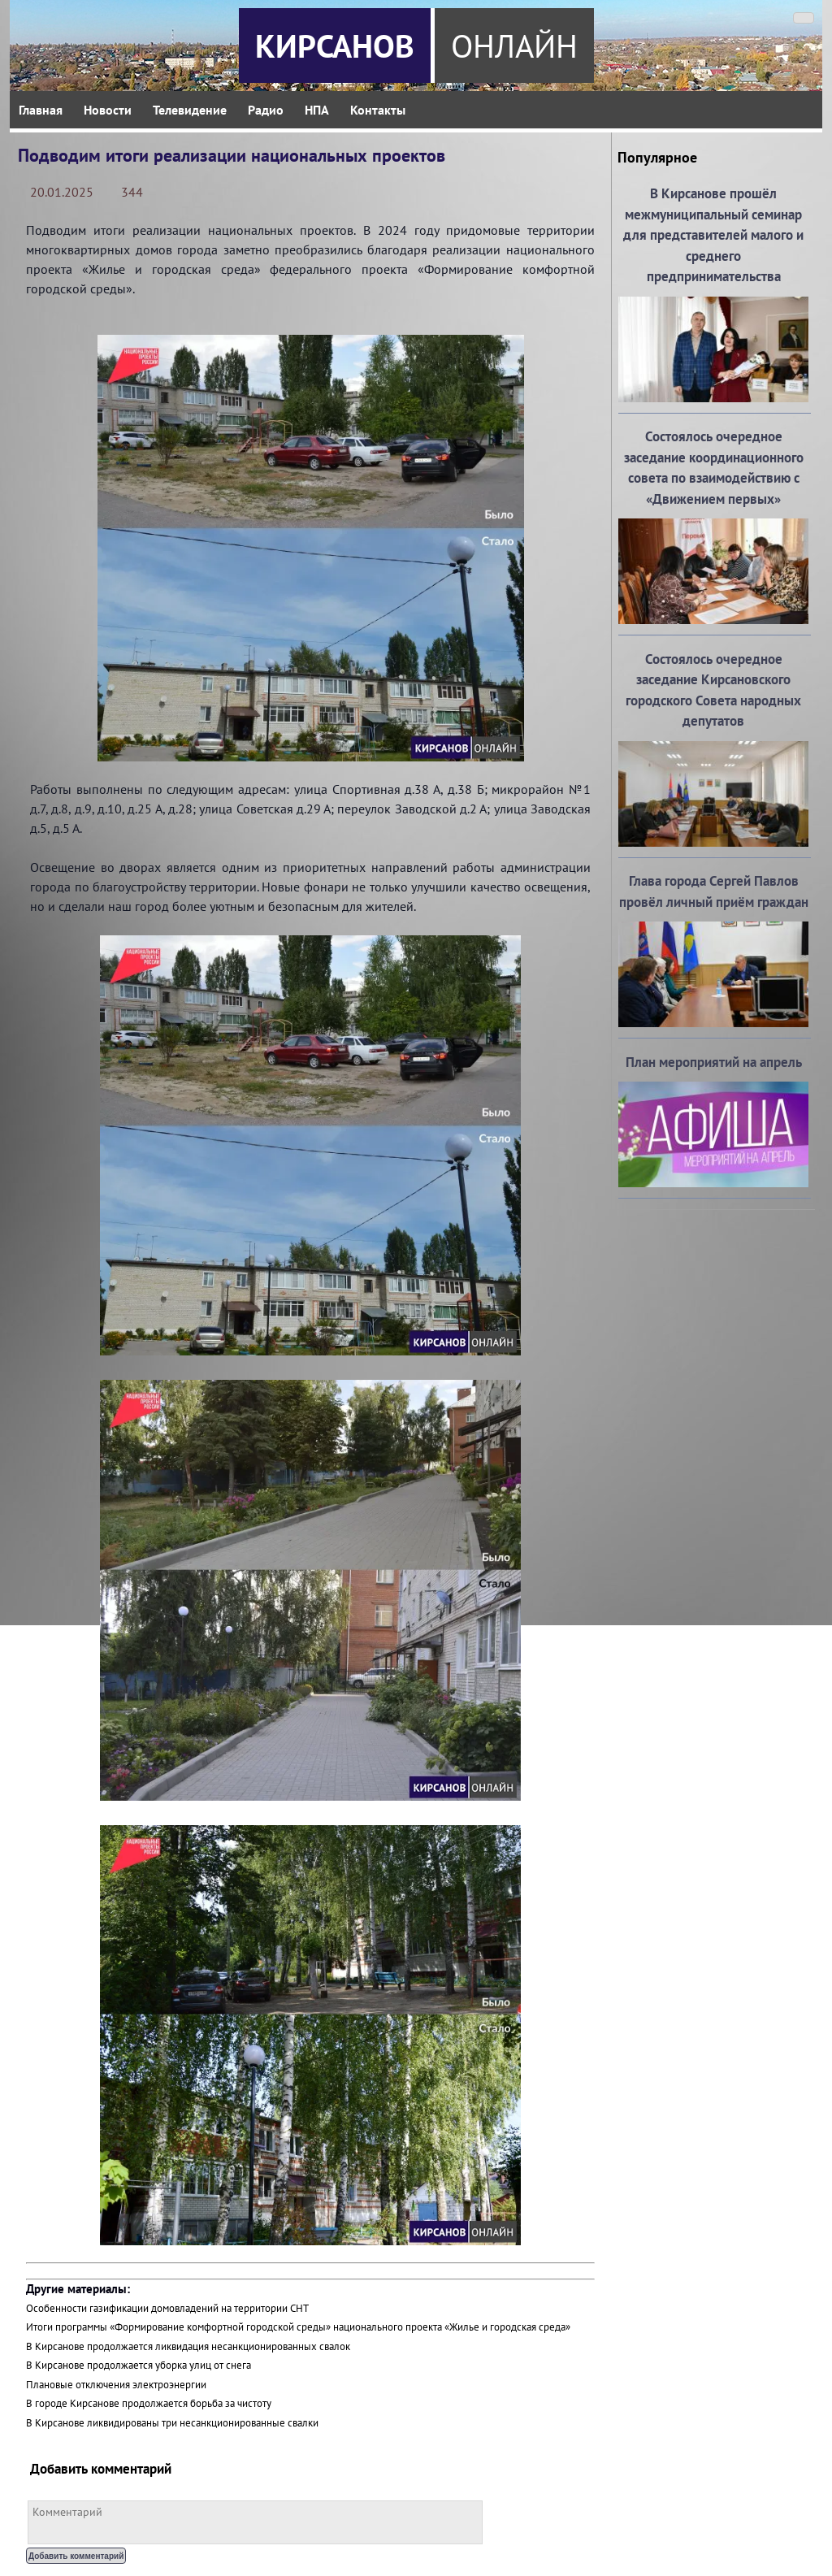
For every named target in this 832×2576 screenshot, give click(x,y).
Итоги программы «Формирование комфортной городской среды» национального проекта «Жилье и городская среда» (298, 2327)
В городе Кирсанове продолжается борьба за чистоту (148, 2403)
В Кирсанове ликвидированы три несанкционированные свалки (172, 2423)
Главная (41, 110)
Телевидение (190, 110)
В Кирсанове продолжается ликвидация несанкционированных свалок (188, 2346)
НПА (317, 110)
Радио (266, 110)
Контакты (377, 110)
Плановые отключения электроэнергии (116, 2385)
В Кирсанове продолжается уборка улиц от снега (138, 2365)
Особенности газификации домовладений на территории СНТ (167, 2308)
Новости (108, 110)
